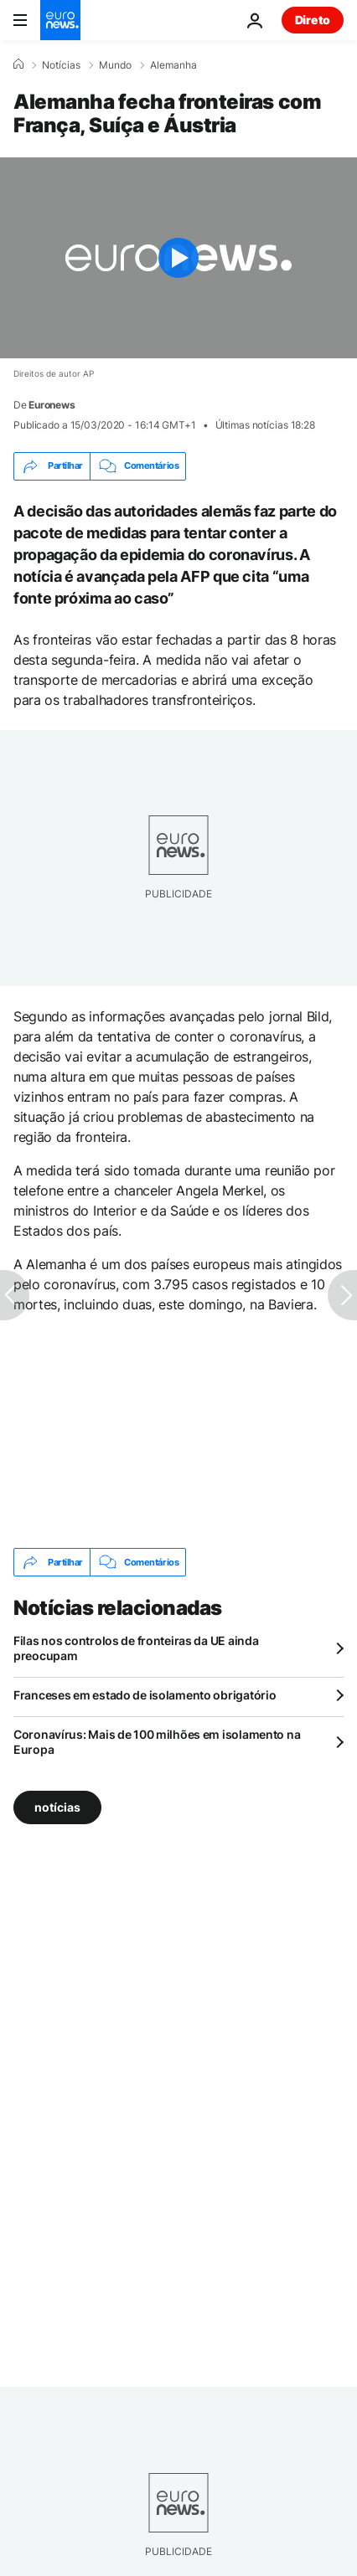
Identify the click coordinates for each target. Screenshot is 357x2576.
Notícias (61, 65)
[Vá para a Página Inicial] (60, 20)
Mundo (115, 65)
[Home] (18, 64)
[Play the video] (178, 257)
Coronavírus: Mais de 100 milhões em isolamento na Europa (156, 1741)
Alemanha (173, 65)
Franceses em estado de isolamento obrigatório (144, 1695)
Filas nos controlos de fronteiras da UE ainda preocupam (135, 1648)
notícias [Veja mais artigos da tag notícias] (57, 1807)
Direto (312, 20)
